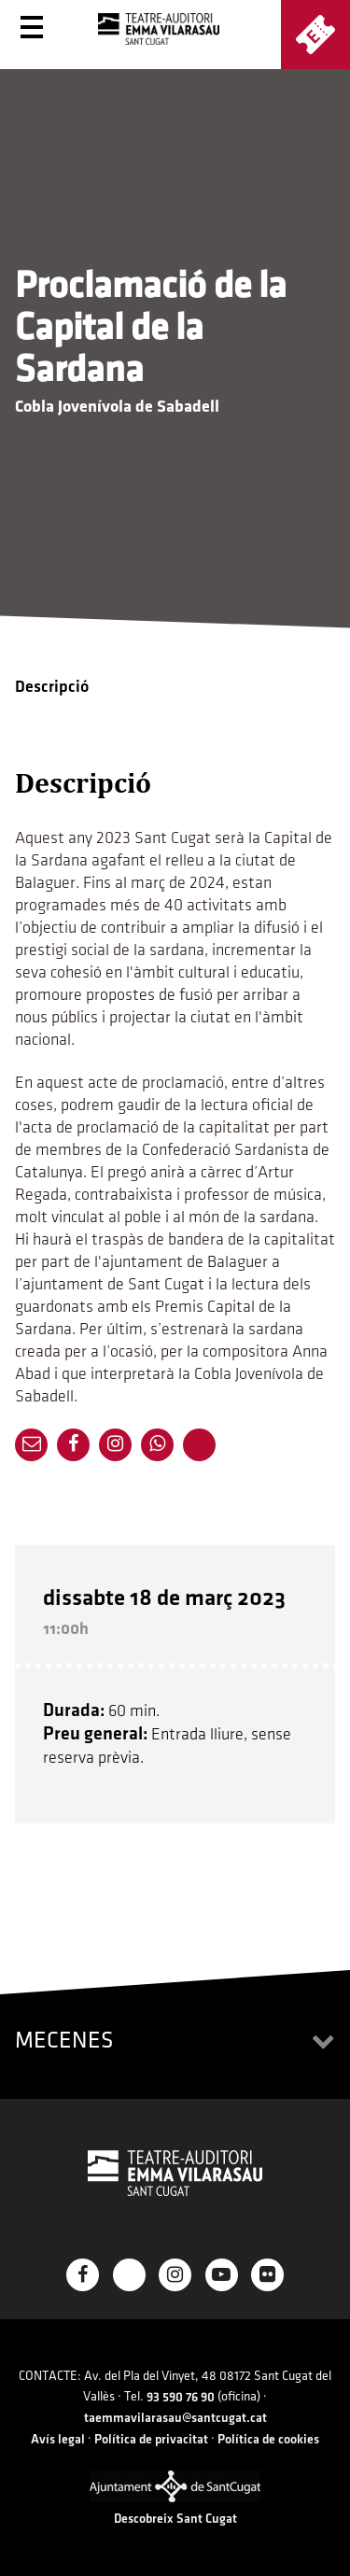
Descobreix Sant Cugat (175, 2519)
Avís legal (58, 2439)
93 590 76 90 (181, 2397)
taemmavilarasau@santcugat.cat (175, 2418)
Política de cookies (268, 2439)
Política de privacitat (151, 2439)
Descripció (52, 687)
